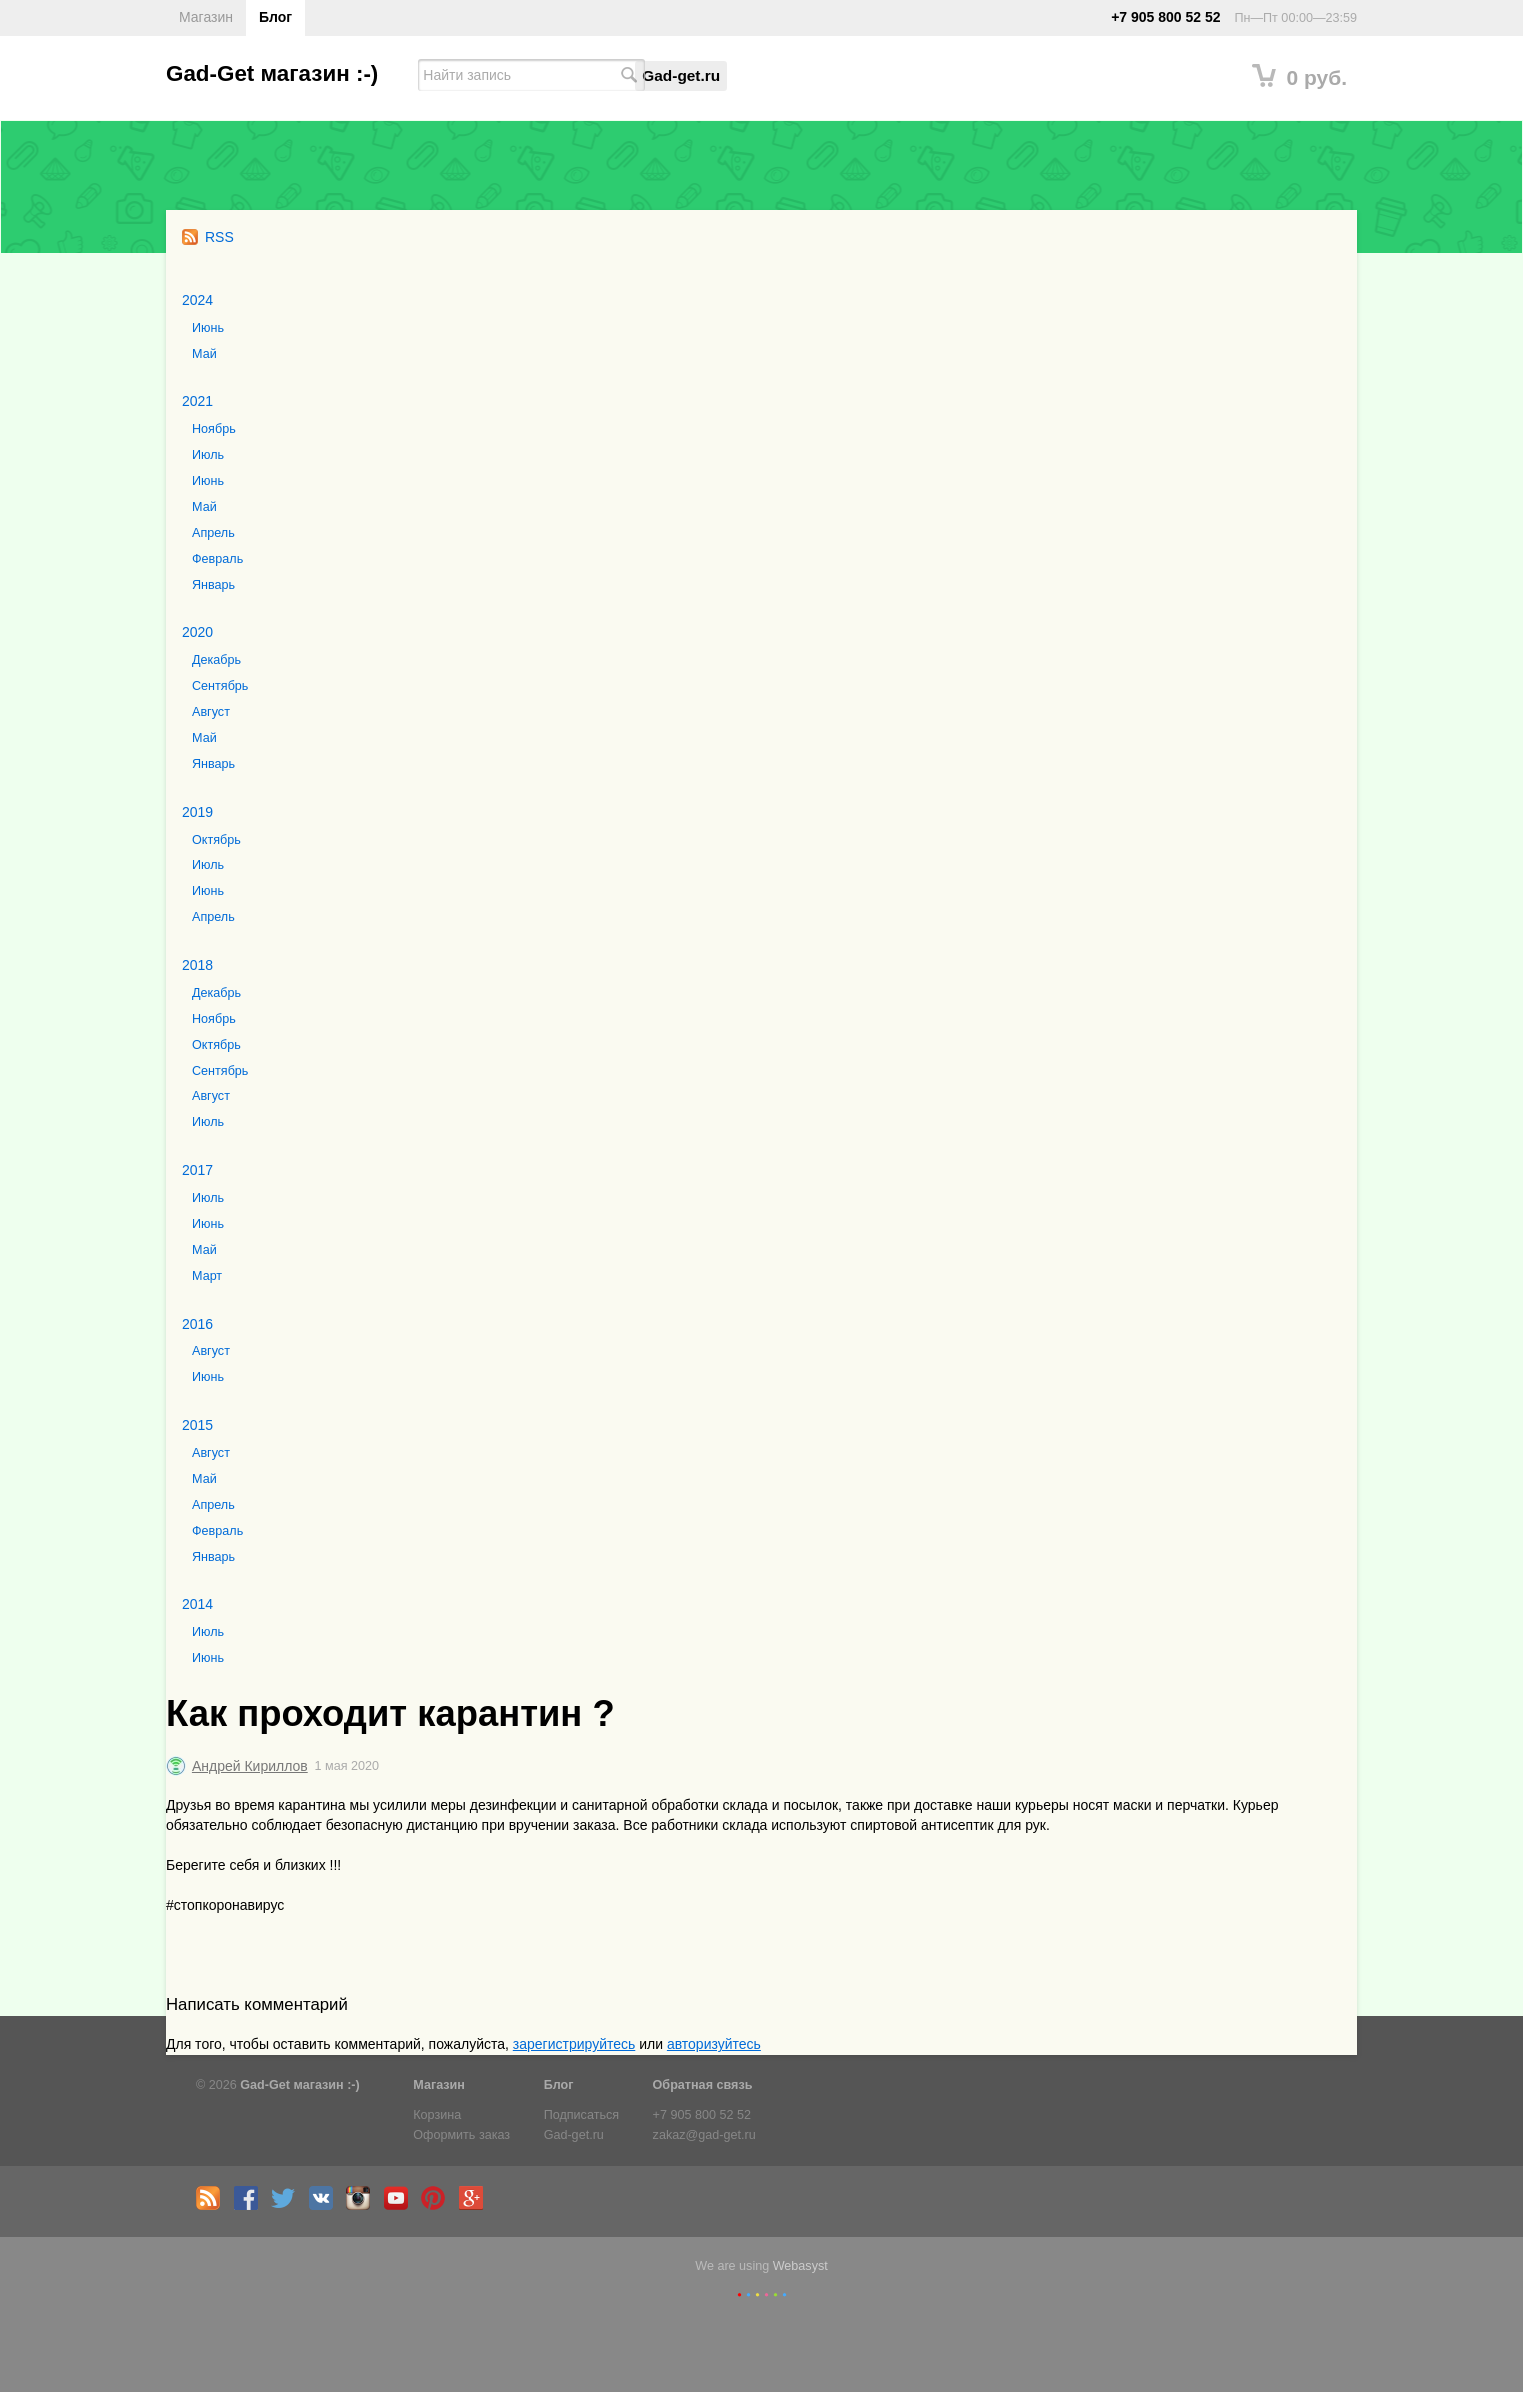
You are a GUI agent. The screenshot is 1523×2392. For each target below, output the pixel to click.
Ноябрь (214, 429)
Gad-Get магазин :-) (272, 73)
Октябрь (216, 840)
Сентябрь (220, 686)
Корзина (437, 2115)
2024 (197, 300)
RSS (208, 237)
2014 (197, 1604)
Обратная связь (703, 2085)
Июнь (208, 328)
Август (211, 712)
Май (204, 354)
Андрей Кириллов (250, 1766)
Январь (213, 585)
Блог (275, 17)
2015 (197, 1425)
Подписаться (581, 2115)
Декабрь (216, 660)
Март (207, 1276)
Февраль (217, 559)
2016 (197, 1324)
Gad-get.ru (681, 75)
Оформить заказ (461, 2135)
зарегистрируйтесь (574, 2044)
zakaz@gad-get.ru (704, 2135)
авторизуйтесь (714, 2044)
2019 (197, 812)
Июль (208, 455)
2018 (197, 965)
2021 (197, 401)
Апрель (213, 533)
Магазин (206, 17)
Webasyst (800, 2266)
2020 (197, 632)
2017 (197, 1170)
